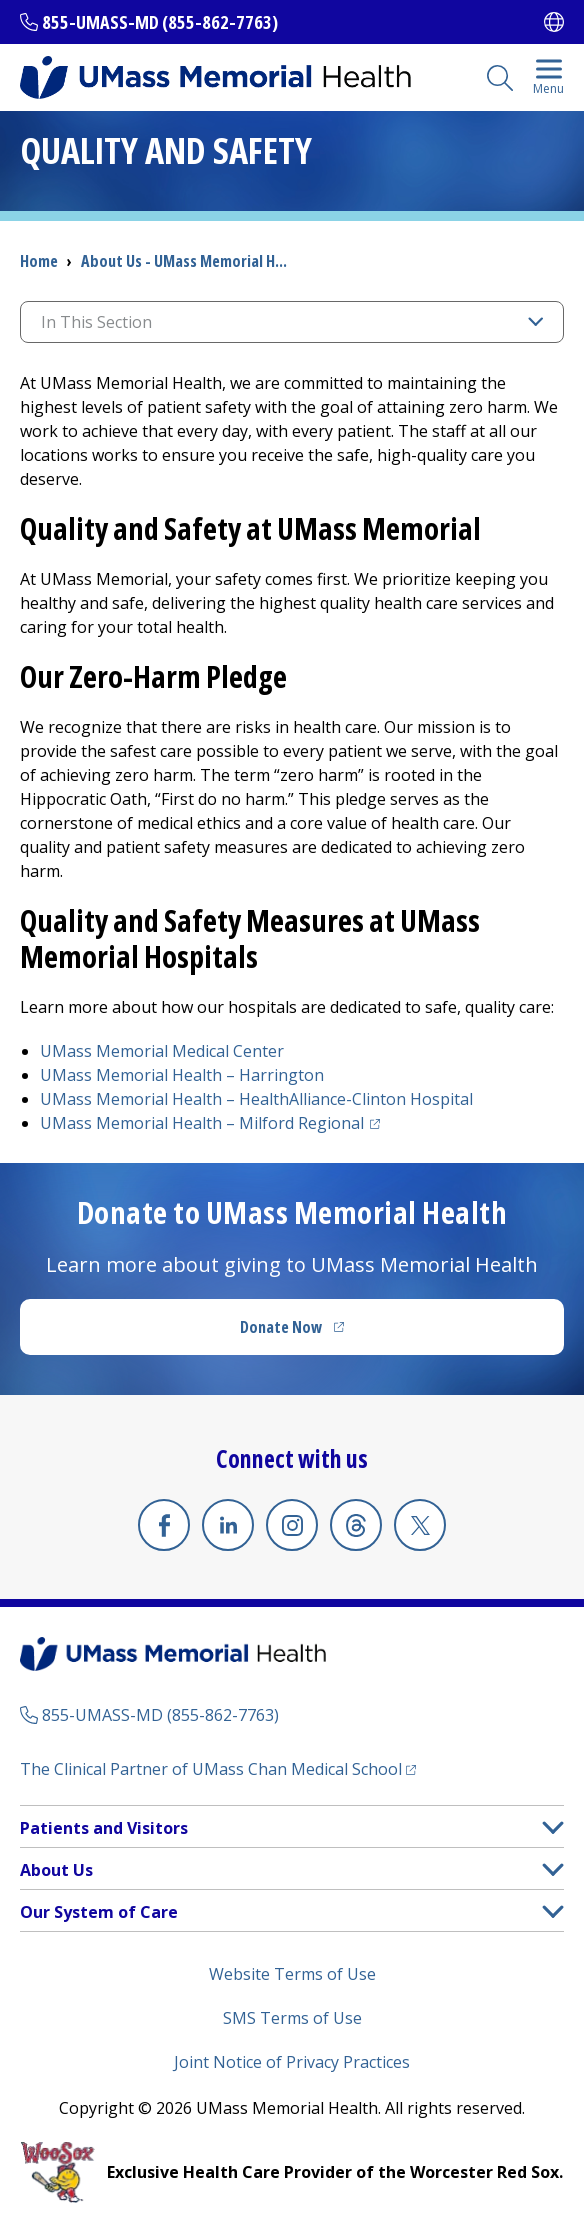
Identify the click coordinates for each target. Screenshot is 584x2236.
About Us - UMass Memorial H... (184, 261)
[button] (553, 1827)
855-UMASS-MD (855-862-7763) (160, 22)
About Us (56, 1870)
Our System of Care (99, 1912)
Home (39, 261)
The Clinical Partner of (211, 1769)
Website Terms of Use (292, 1974)
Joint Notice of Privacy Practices (292, 2062)
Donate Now (281, 1327)
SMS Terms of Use (292, 2018)
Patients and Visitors (104, 1828)
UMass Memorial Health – (182, 1075)
